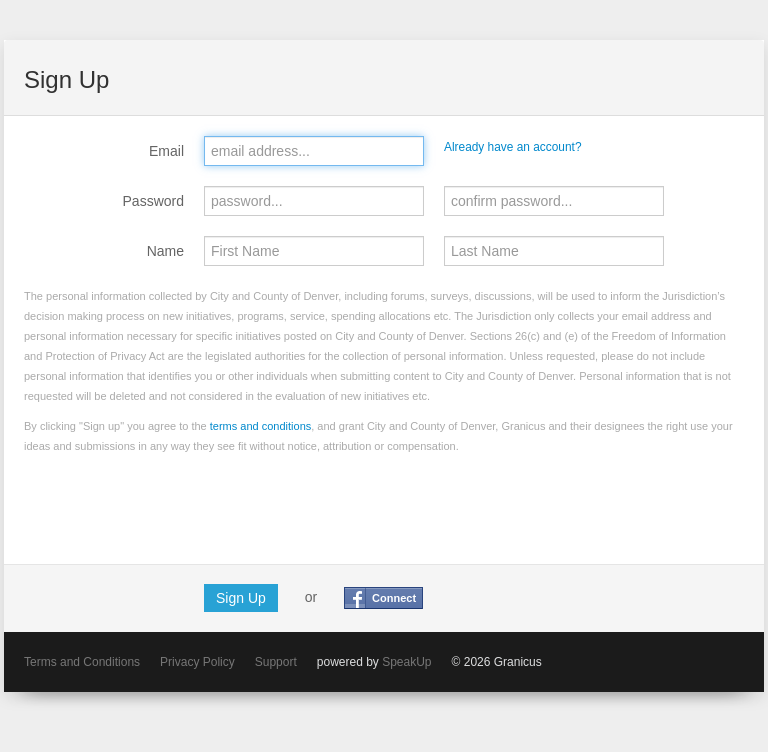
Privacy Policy (197, 662)
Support (276, 662)
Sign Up (241, 598)
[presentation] (176, 505)
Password (153, 201)
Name (165, 251)
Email (166, 151)
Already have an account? (513, 147)
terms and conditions (261, 426)
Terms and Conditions (82, 662)
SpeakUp (406, 662)
